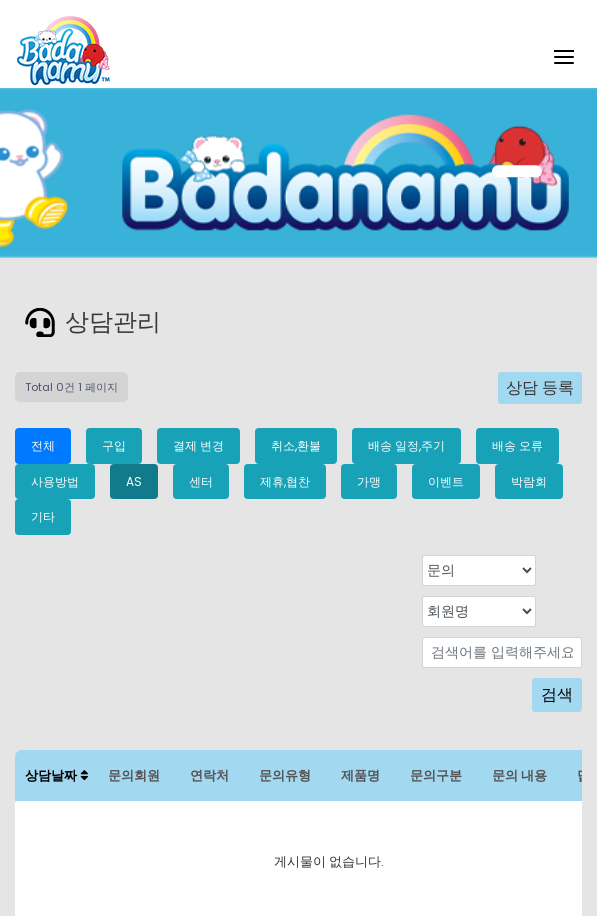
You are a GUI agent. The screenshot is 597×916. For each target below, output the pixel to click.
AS (134, 481)
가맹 (369, 481)
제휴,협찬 (285, 481)
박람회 (529, 481)
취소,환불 (296, 445)
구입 (114, 445)
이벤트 (446, 481)
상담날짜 (56, 775)
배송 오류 (517, 445)
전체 (43, 445)
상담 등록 (540, 387)
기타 (43, 516)
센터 (201, 481)
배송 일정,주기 (406, 445)
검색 (557, 694)
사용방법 (55, 481)
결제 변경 (198, 445)
